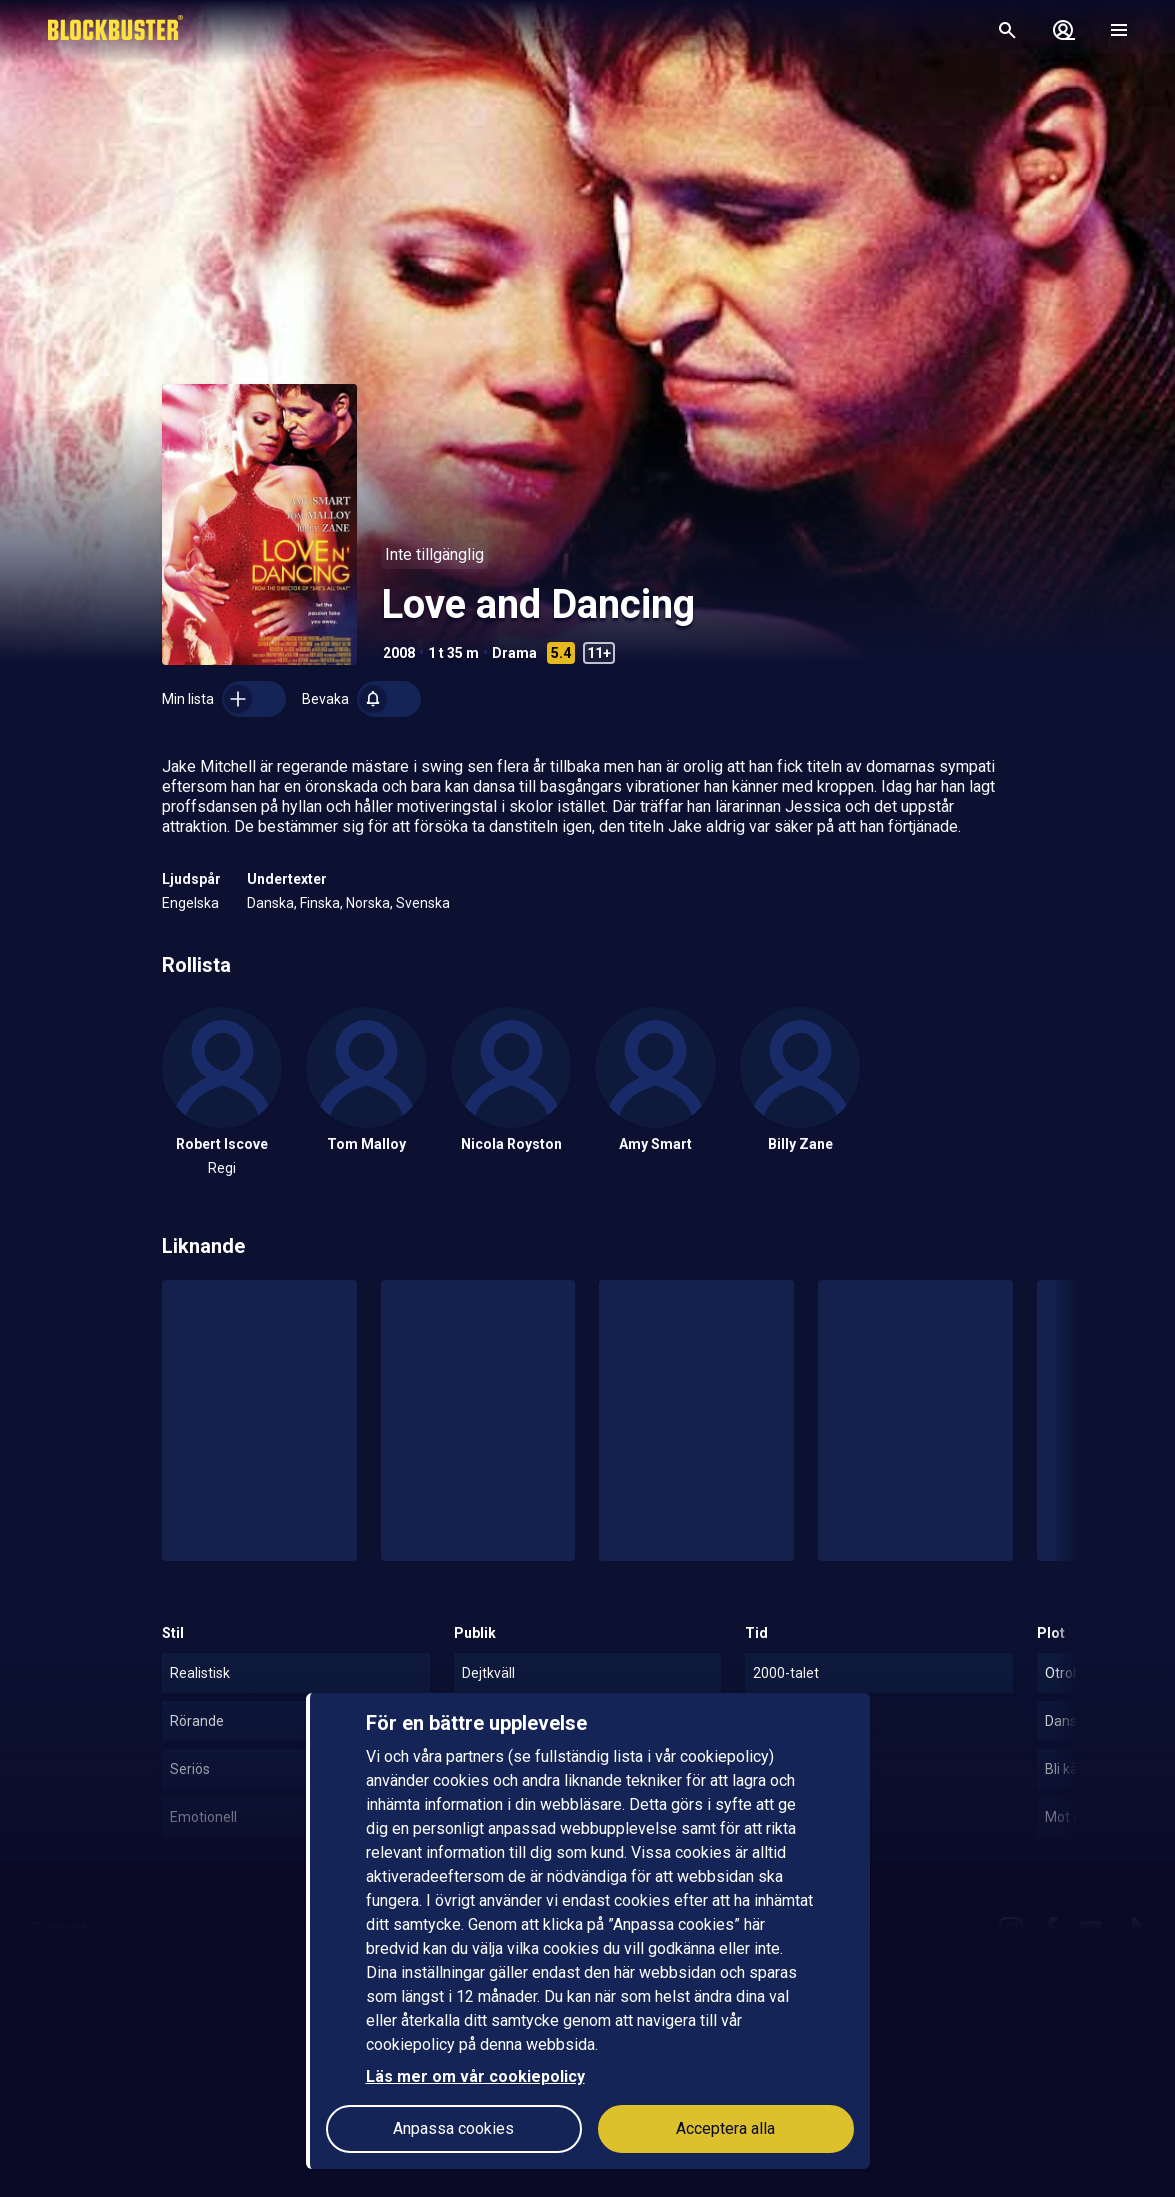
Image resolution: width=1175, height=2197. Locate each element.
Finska (320, 903)
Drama (514, 653)
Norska (368, 903)
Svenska (423, 903)
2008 (399, 653)
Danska (270, 903)
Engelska (190, 903)
